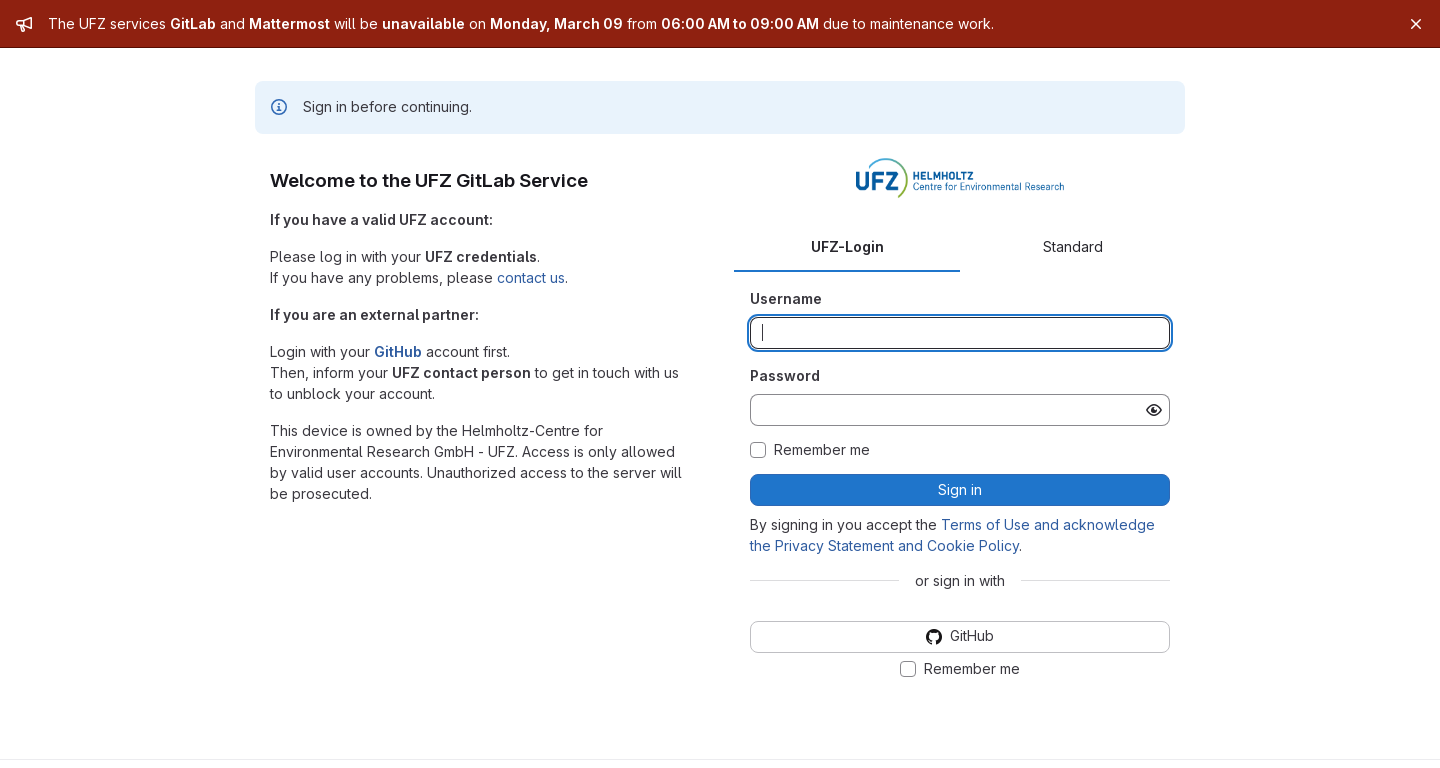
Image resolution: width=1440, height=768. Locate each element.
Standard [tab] (1073, 246)
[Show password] (1154, 410)
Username (786, 298)
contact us (531, 277)
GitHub (398, 351)
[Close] (1416, 24)
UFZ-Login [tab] (847, 246)
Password (785, 375)
